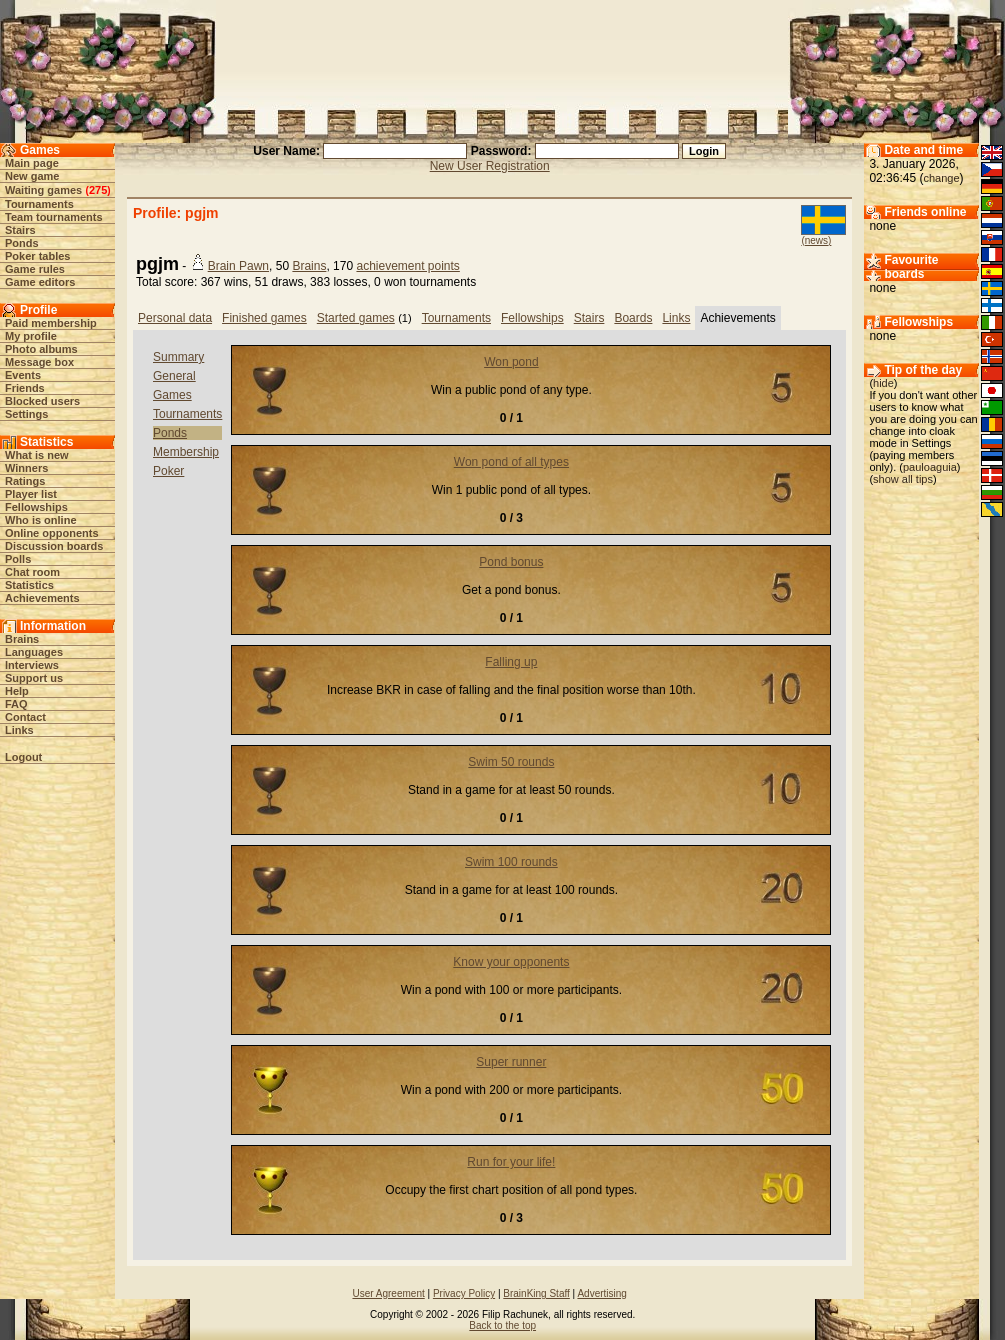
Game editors (40, 282)
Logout (23, 757)
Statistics (29, 585)
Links (19, 730)
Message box (39, 362)
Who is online (41, 520)
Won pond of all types (511, 462)
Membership (186, 452)
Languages (34, 652)
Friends (25, 388)
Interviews (32, 665)
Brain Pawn (238, 266)
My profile (31, 336)
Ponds (22, 243)
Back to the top (502, 1325)
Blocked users (42, 401)
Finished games (264, 318)
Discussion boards (54, 546)
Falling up (511, 662)
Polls (18, 559)
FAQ (16, 704)
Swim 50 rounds (511, 762)
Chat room (32, 572)
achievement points (407, 266)
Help (17, 691)
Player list (31, 494)
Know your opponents (511, 962)
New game (32, 176)
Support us (34, 678)
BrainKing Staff (536, 1293)
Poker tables (37, 256)
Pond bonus (511, 562)
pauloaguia (930, 467)
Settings (26, 414)
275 (98, 190)
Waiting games (43, 190)
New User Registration (490, 166)
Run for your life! (511, 1162)
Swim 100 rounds (511, 862)
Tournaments (39, 204)
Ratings (25, 481)
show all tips (903, 479)
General (174, 376)
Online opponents (52, 533)
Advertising (601, 1293)
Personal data (175, 318)
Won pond (511, 362)
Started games (356, 318)
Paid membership (51, 323)
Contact (25, 717)
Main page (32, 163)
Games (172, 395)
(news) (816, 240)
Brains (22, 639)
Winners (26, 468)
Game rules (35, 269)
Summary (178, 357)
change (941, 178)
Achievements (42, 598)
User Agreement (388, 1293)
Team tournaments (54, 217)
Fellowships (36, 507)
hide (883, 383)
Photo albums (41, 349)
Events (23, 375)
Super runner (511, 1062)
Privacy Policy (464, 1293)
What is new (37, 455)
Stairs (20, 230)
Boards (633, 318)
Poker (168, 471)
